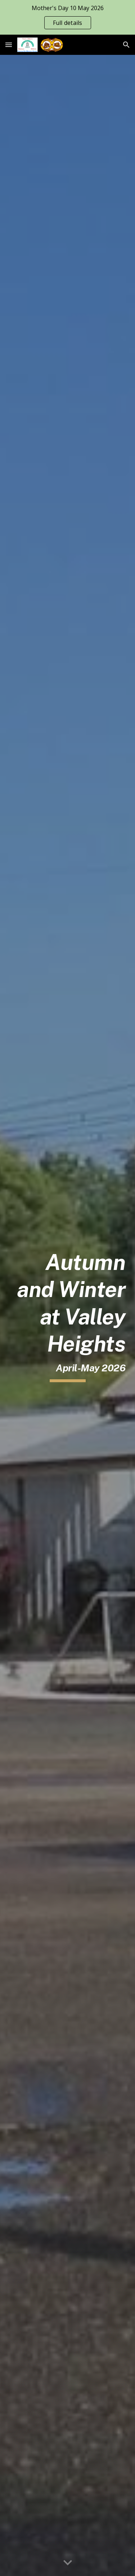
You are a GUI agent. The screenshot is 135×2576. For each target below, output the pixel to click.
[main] (68, 1315)
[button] (8, 44)
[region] (67, 17)
